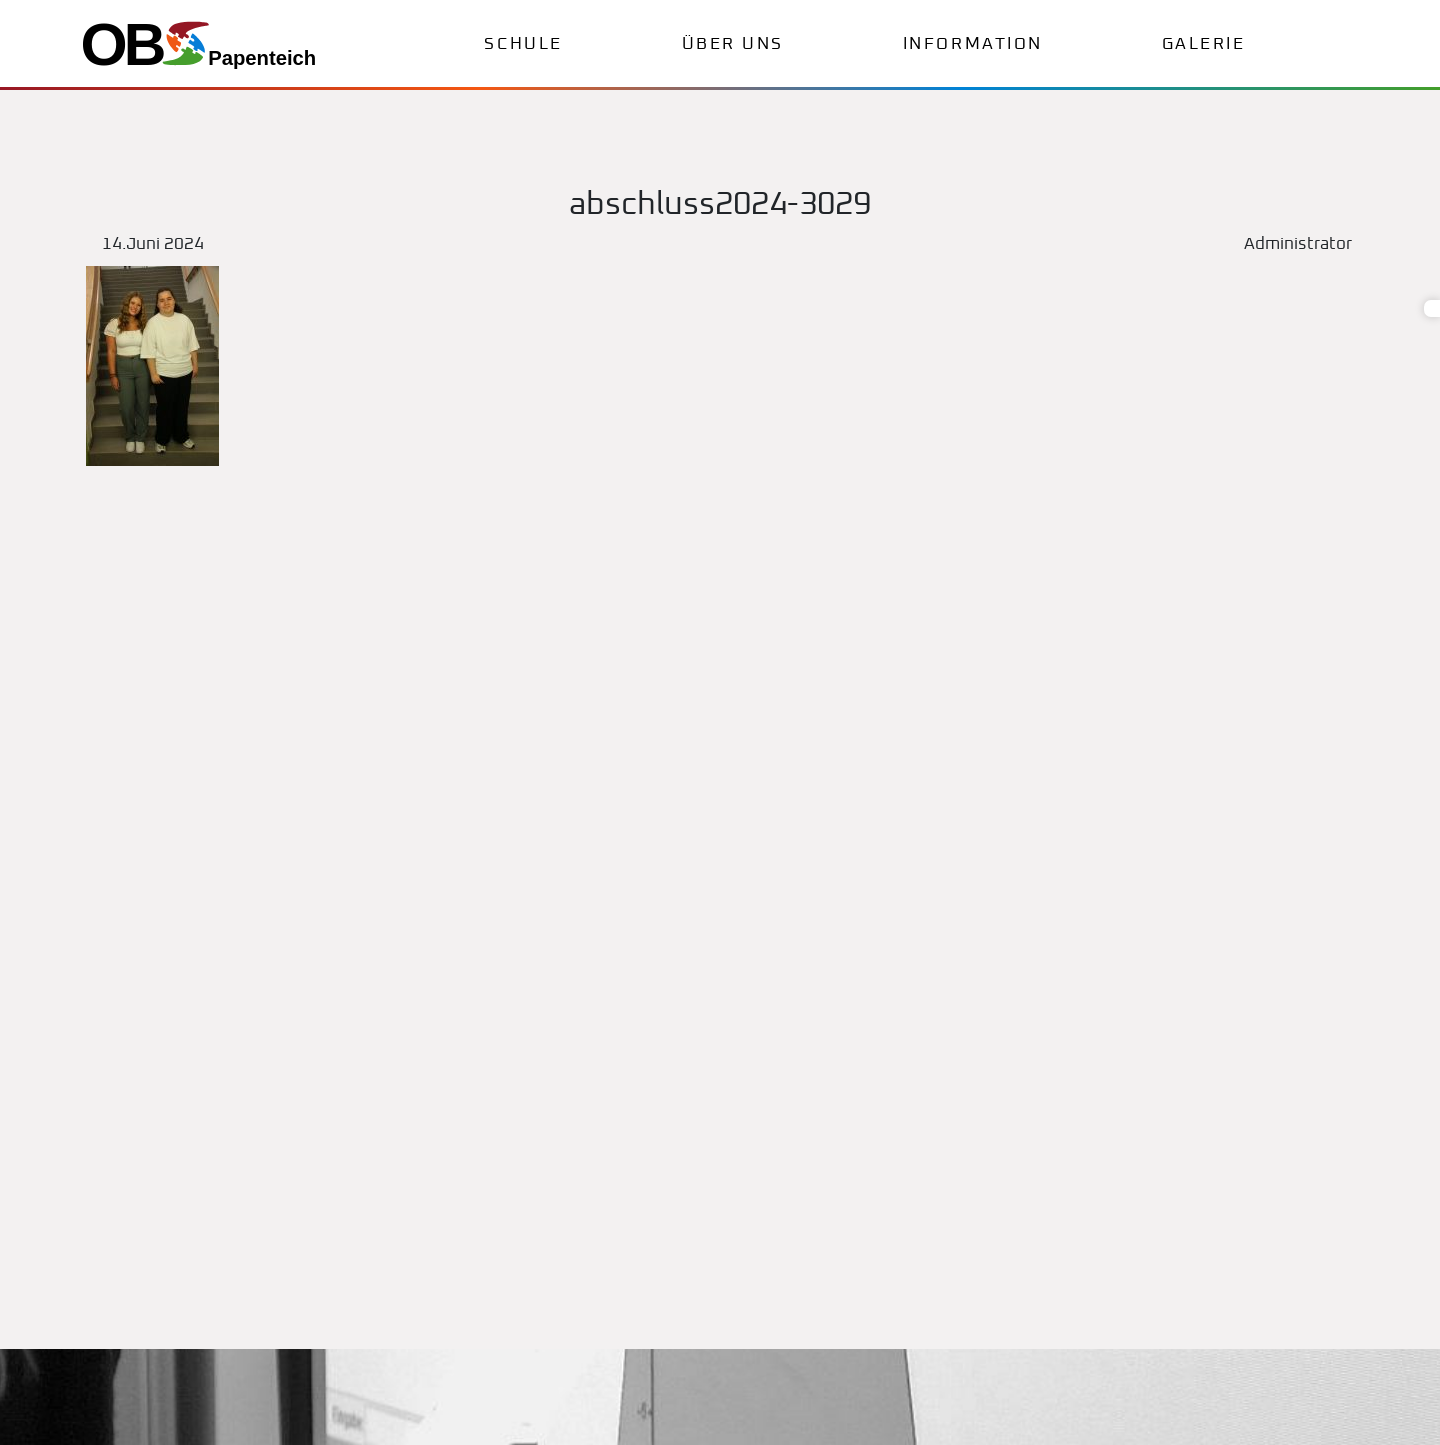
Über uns (733, 44)
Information (973, 44)
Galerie (1204, 44)
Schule (523, 44)
